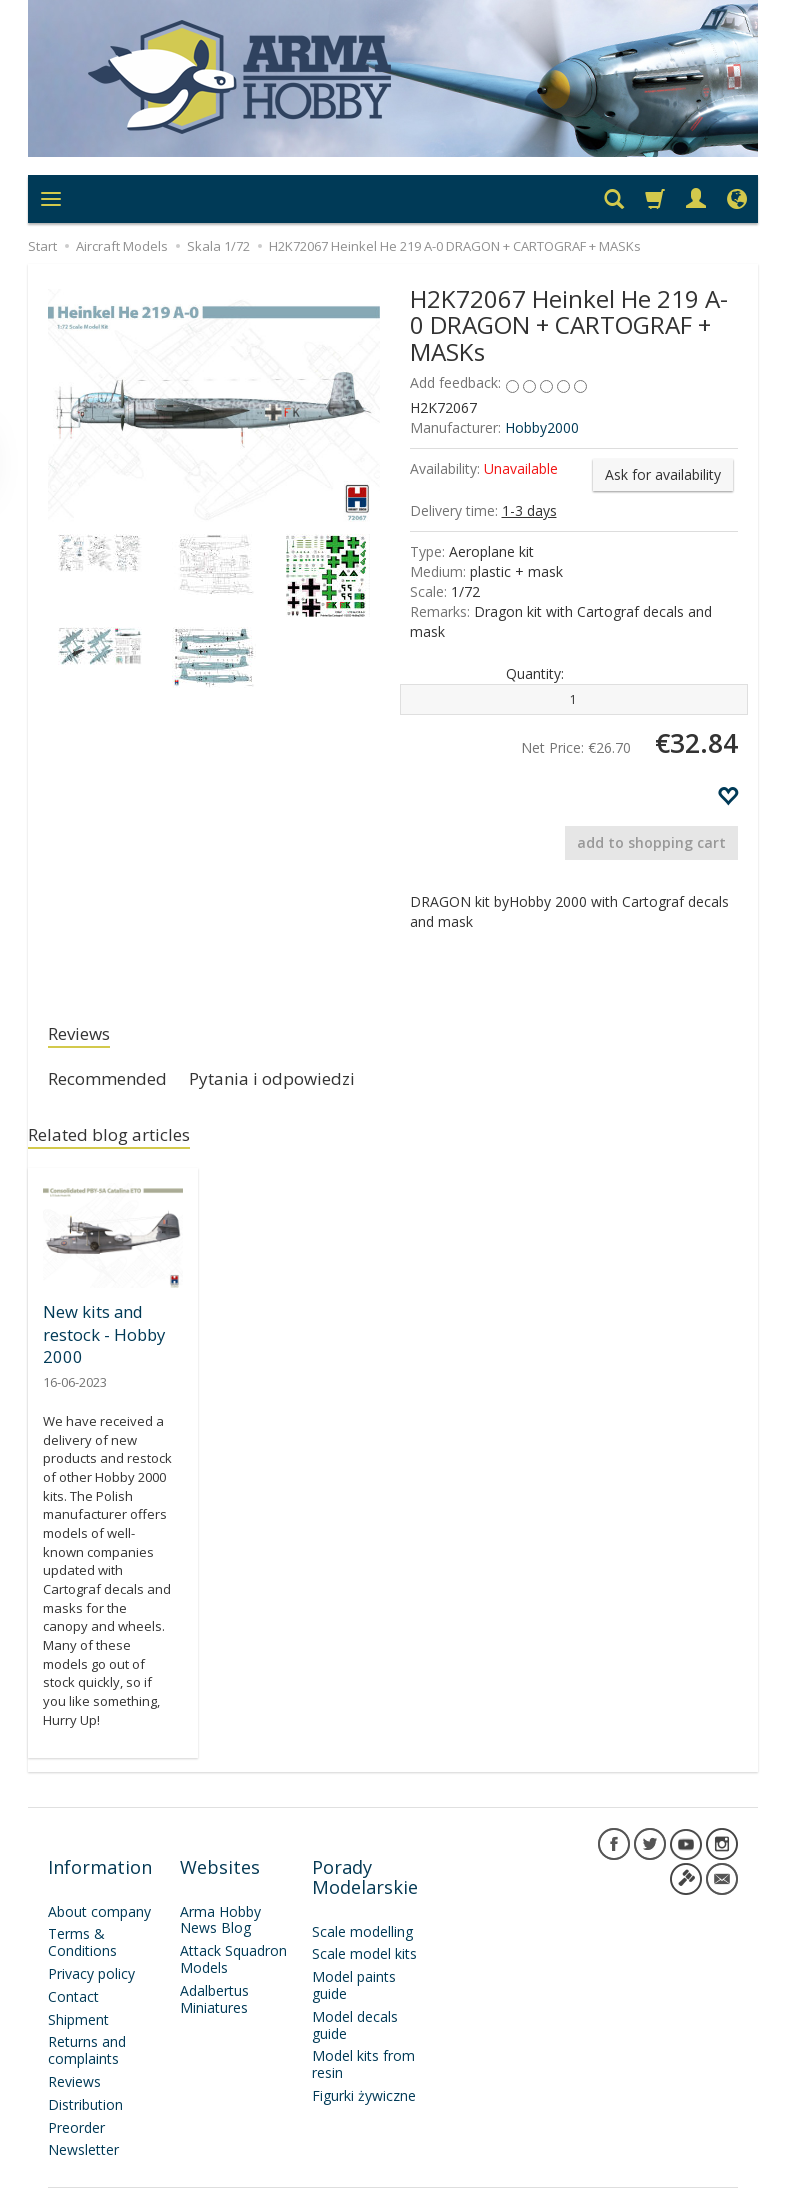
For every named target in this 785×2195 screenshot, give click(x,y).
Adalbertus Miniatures (214, 1966)
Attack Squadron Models (233, 1926)
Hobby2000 (542, 427)
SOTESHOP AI (701, 2174)
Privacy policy (91, 1940)
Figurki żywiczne (364, 2062)
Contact (73, 1963)
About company (99, 1878)
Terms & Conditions (82, 1909)
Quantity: (535, 673)
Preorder (76, 2094)
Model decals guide (355, 1992)
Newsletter (83, 2116)
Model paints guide (354, 1952)
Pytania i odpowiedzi (302, 1084)
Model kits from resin (363, 2031)
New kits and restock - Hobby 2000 (102, 1339)
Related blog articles (122, 1143)
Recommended (117, 1084)
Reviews (85, 1035)
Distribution (85, 2071)
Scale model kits (364, 1920)
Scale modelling (362, 1898)
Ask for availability (663, 474)
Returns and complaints (87, 2017)
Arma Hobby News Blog (220, 1887)
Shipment (78, 1986)
